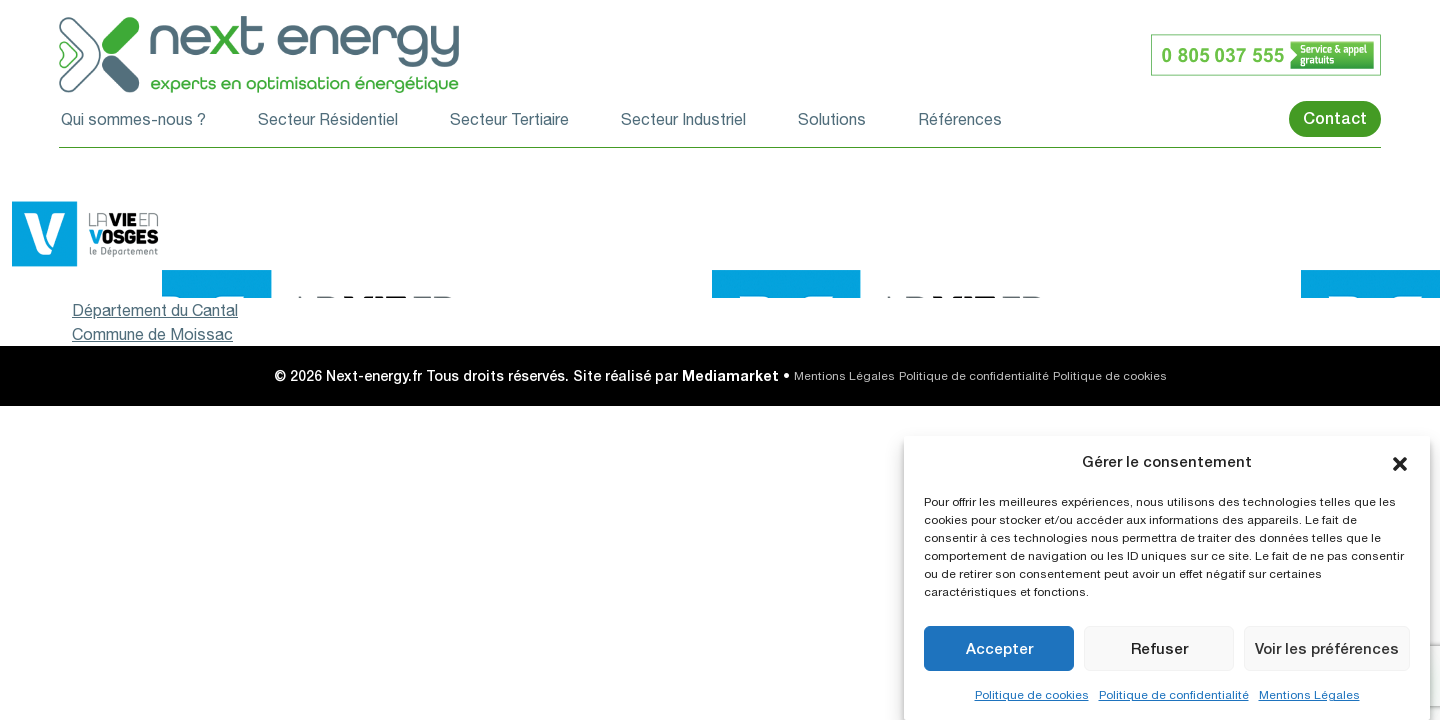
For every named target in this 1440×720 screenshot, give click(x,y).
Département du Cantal (155, 310)
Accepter (999, 648)
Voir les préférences (1327, 648)
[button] (1400, 462)
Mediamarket (730, 375)
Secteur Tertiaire (509, 119)
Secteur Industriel (683, 119)
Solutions (832, 119)
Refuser (1159, 648)
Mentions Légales (1309, 695)
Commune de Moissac (152, 334)
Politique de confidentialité (1174, 695)
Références (960, 119)
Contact (1335, 118)
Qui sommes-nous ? (133, 119)
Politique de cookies (1032, 695)
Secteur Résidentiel (328, 119)
